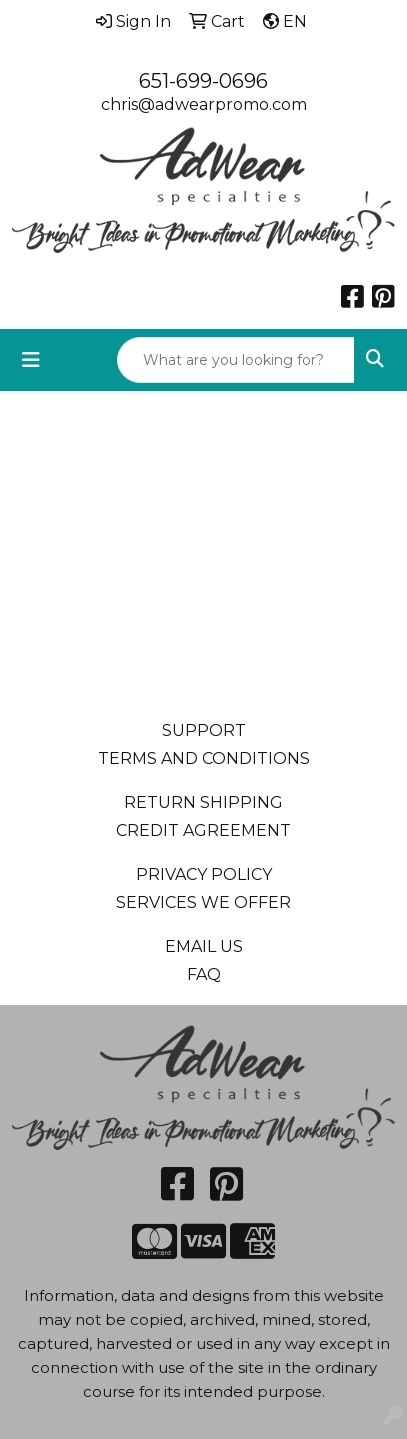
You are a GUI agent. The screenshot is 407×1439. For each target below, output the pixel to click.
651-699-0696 (203, 81)
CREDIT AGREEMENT (203, 830)
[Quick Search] (236, 360)
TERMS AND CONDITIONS (204, 758)
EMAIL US (204, 946)
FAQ (204, 974)
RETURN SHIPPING (203, 802)
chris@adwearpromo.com (204, 104)
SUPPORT (204, 730)
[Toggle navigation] (31, 360)
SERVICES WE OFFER (203, 902)
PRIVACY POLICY (204, 874)
